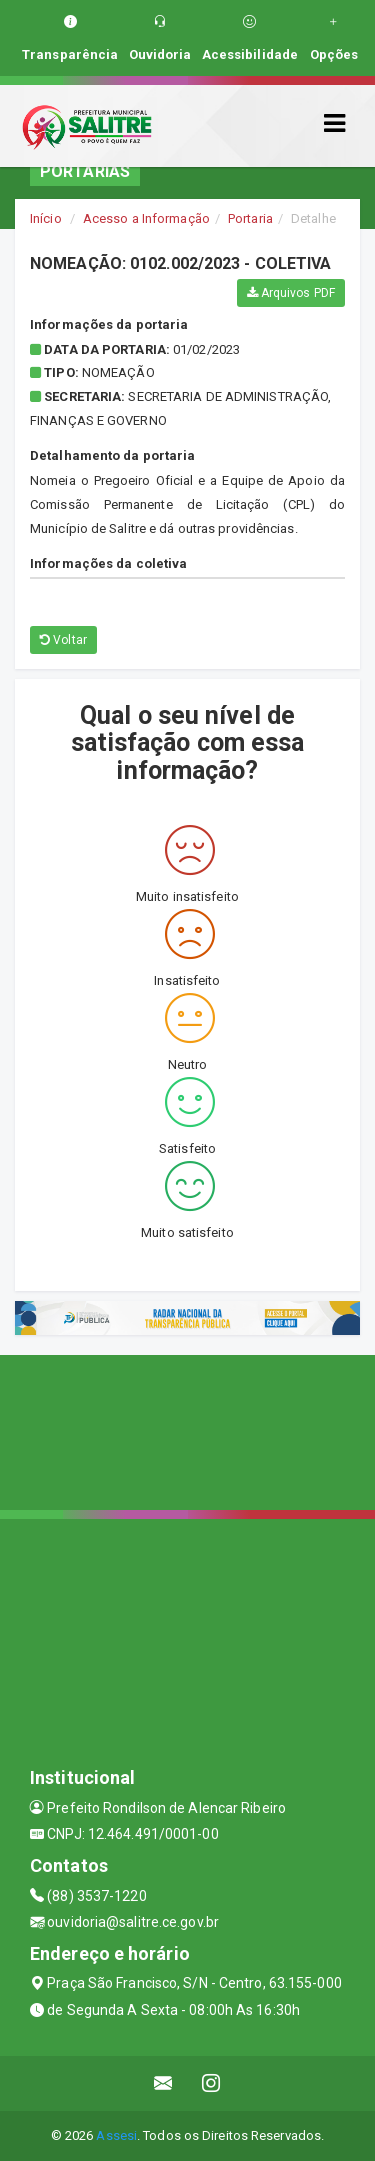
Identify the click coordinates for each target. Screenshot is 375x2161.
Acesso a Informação (146, 218)
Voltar (63, 640)
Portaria (250, 218)
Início (46, 218)
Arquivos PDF (291, 293)
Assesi (116, 2135)
